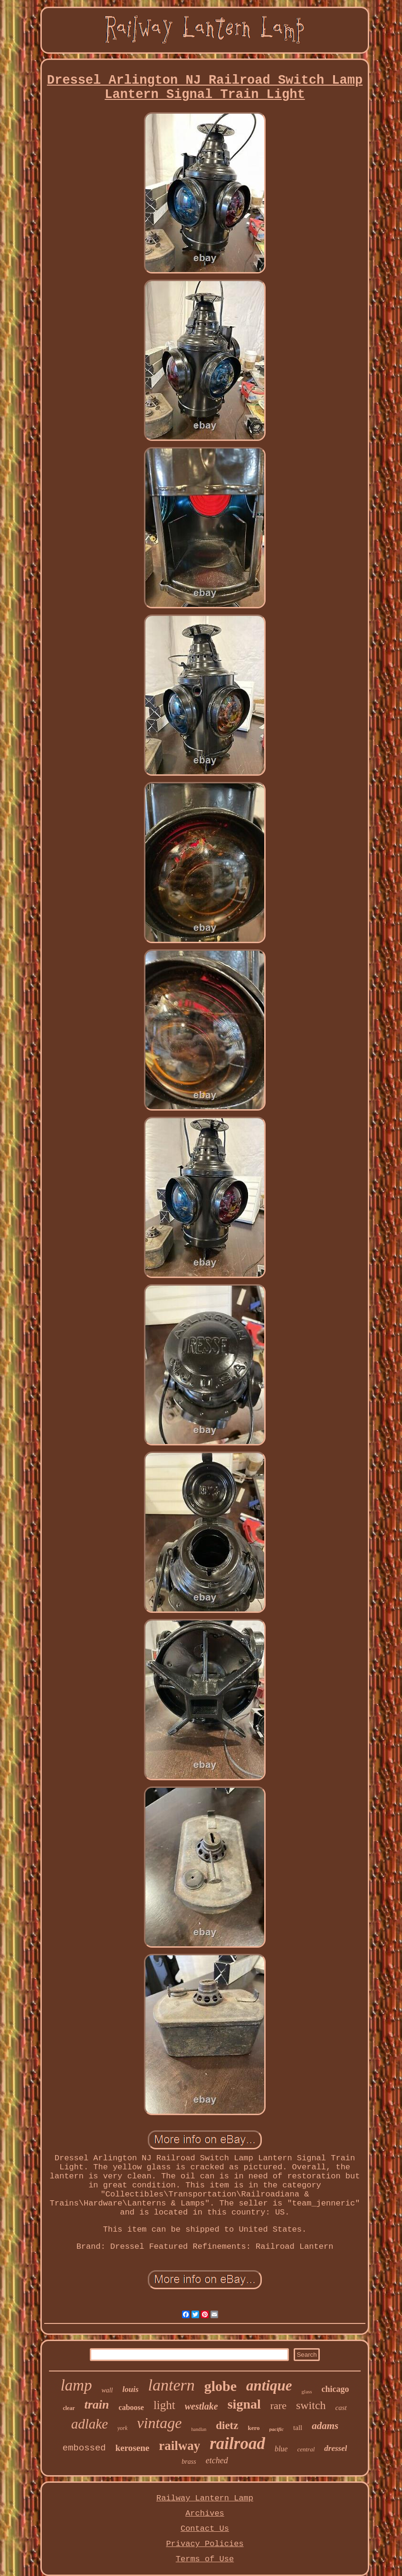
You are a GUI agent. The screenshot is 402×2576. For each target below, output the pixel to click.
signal (244, 2404)
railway (179, 2446)
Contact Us (205, 2528)
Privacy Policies (204, 2543)
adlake (89, 2423)
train (97, 2404)
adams (325, 2425)
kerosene (132, 2448)
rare (278, 2405)
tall (297, 2427)
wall (107, 2390)
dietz (227, 2425)
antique (269, 2385)
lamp (76, 2385)
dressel (335, 2448)
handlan (199, 2429)
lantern (171, 2385)
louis (131, 2389)
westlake (201, 2406)
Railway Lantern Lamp (204, 2498)
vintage (159, 2422)
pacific (276, 2429)
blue (281, 2449)
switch (311, 2405)
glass (307, 2391)
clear (69, 2408)
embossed (84, 2448)
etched (217, 2460)
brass (189, 2461)
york (122, 2428)
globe (220, 2386)
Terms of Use (205, 2559)
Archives (204, 2513)
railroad (237, 2443)
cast (341, 2407)
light (164, 2405)
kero (253, 2427)
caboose (131, 2407)
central (306, 2449)
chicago (335, 2389)
